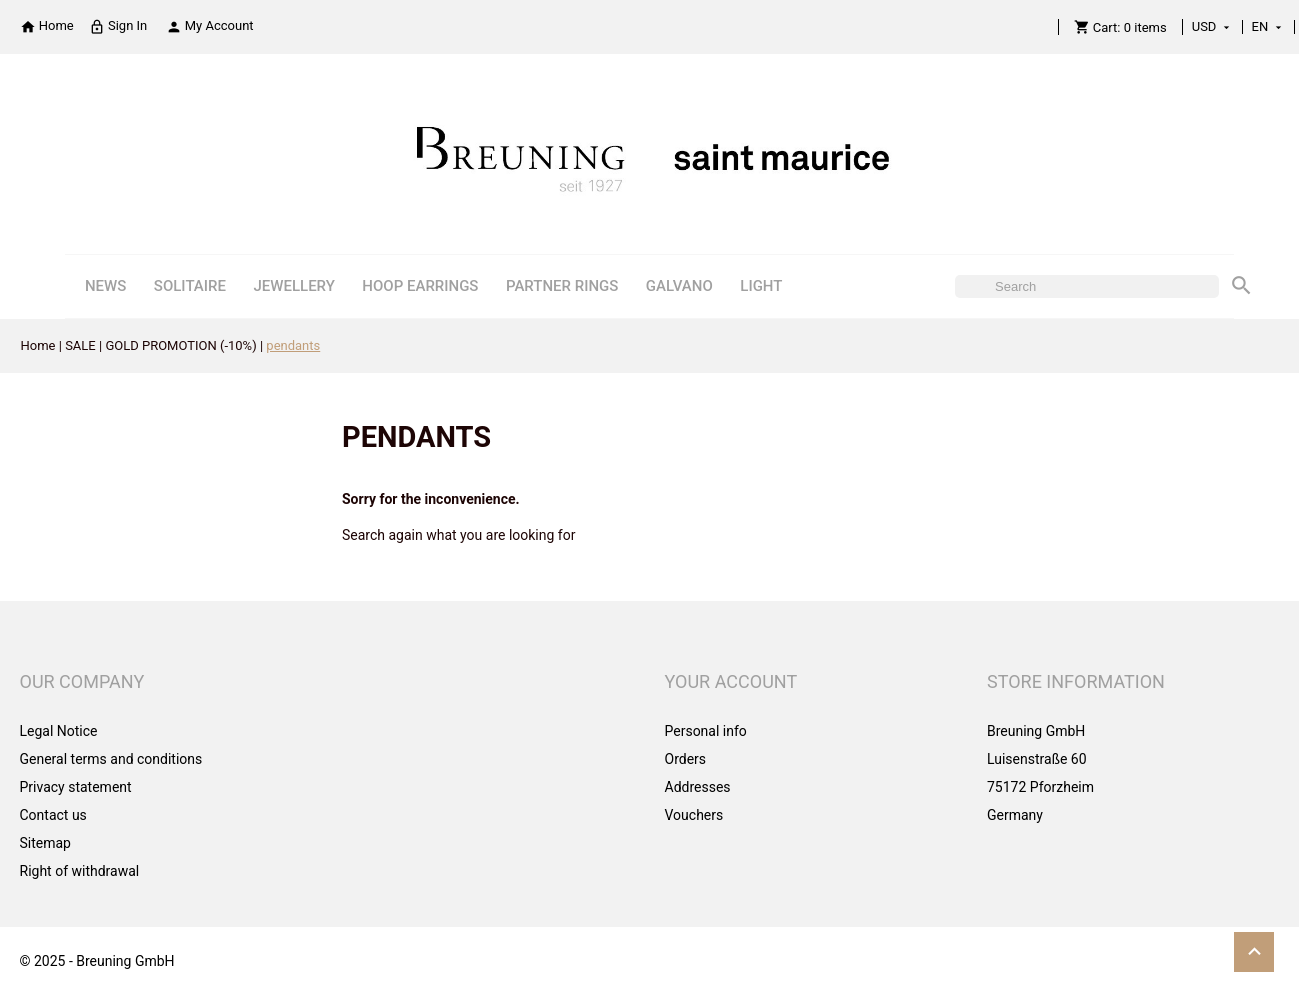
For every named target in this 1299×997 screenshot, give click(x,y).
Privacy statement (76, 787)
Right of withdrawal (80, 871)
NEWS (105, 286)
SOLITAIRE (190, 286)
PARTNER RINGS (562, 286)
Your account (731, 681)
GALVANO (679, 286)
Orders (686, 759)
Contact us (53, 815)
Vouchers (694, 815)
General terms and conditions (111, 759)
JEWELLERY (293, 286)
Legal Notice (59, 731)
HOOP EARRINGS (420, 286)
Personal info (706, 731)
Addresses (698, 787)
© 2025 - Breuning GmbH (97, 961)
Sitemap (45, 843)
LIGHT (761, 286)
